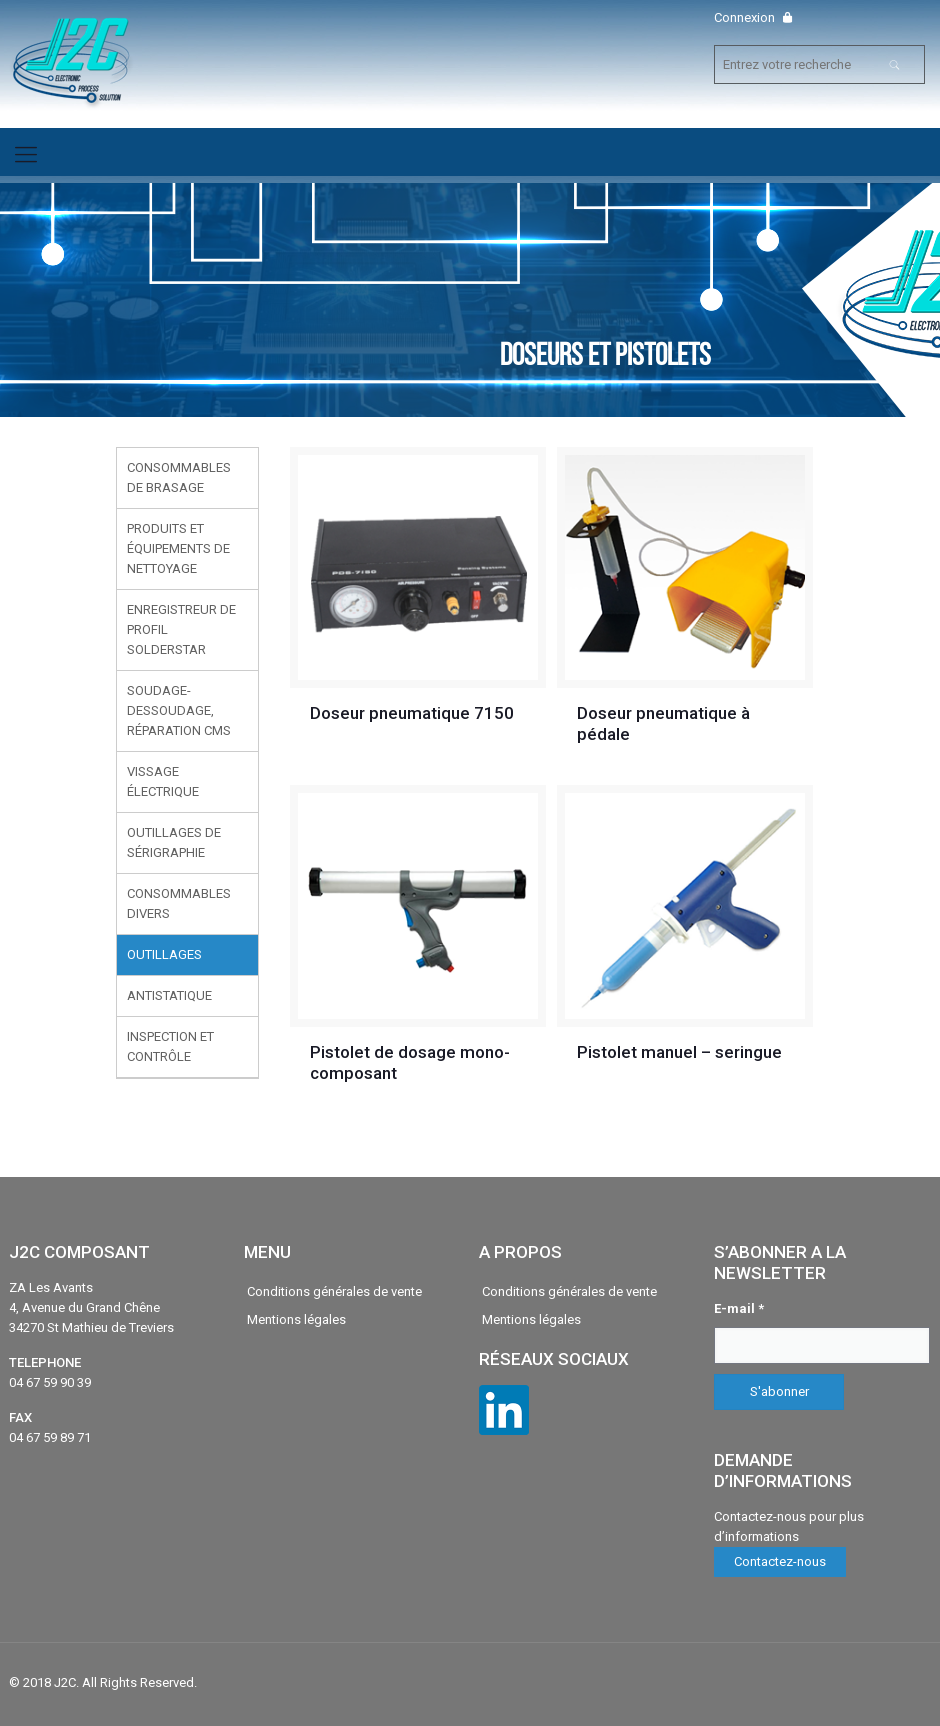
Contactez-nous (780, 1561)
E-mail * (739, 1308)
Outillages (164, 954)
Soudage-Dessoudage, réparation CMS (179, 710)
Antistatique (169, 995)
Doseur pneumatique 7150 (412, 713)
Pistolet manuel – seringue (679, 1052)
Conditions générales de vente (334, 1291)
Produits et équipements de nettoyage (178, 548)
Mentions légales (296, 1319)
